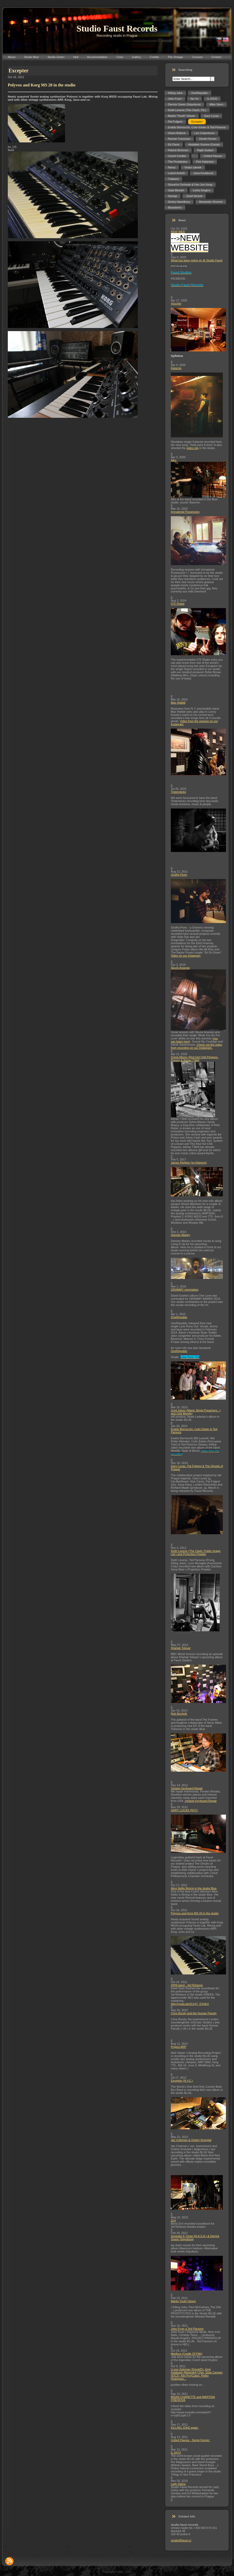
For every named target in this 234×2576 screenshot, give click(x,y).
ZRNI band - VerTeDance (187, 1985)
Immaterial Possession (185, 511)
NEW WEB (178, 231)
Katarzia (176, 368)
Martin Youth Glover (183, 2301)
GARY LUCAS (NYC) (184, 1810)
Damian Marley (180, 1234)
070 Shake (178, 603)
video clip (193, 448)
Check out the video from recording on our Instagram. (196, 1046)
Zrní (173, 2220)
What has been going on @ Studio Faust (196, 260)
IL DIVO (176, 2452)
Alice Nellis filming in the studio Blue (194, 1888)
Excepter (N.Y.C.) (182, 2080)
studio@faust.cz (181, 2540)
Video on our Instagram (185, 955)
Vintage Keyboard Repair (187, 1788)
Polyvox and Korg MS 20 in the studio (194, 1913)
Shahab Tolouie (181, 1648)
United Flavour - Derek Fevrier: (190, 2440)
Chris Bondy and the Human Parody (194, 2013)
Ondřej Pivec (179, 874)
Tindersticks (178, 791)
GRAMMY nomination (184, 1289)
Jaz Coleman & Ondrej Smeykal (191, 2140)
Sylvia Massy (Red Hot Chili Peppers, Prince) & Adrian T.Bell (194, 1059)
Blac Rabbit (178, 702)
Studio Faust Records (117, 28)
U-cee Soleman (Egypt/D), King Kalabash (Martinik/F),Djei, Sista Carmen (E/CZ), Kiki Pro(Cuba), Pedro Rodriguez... (197, 2374)
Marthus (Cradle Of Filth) (186, 2353)
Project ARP (178, 2046)
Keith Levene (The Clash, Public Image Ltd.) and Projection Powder (195, 1552)
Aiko (173, 460)
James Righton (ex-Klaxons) (189, 1162)
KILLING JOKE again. (185, 2427)
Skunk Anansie (180, 967)
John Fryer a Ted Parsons (187, 2328)
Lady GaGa (178, 2483)
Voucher (176, 303)
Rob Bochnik (179, 1713)
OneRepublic (179, 1317)
